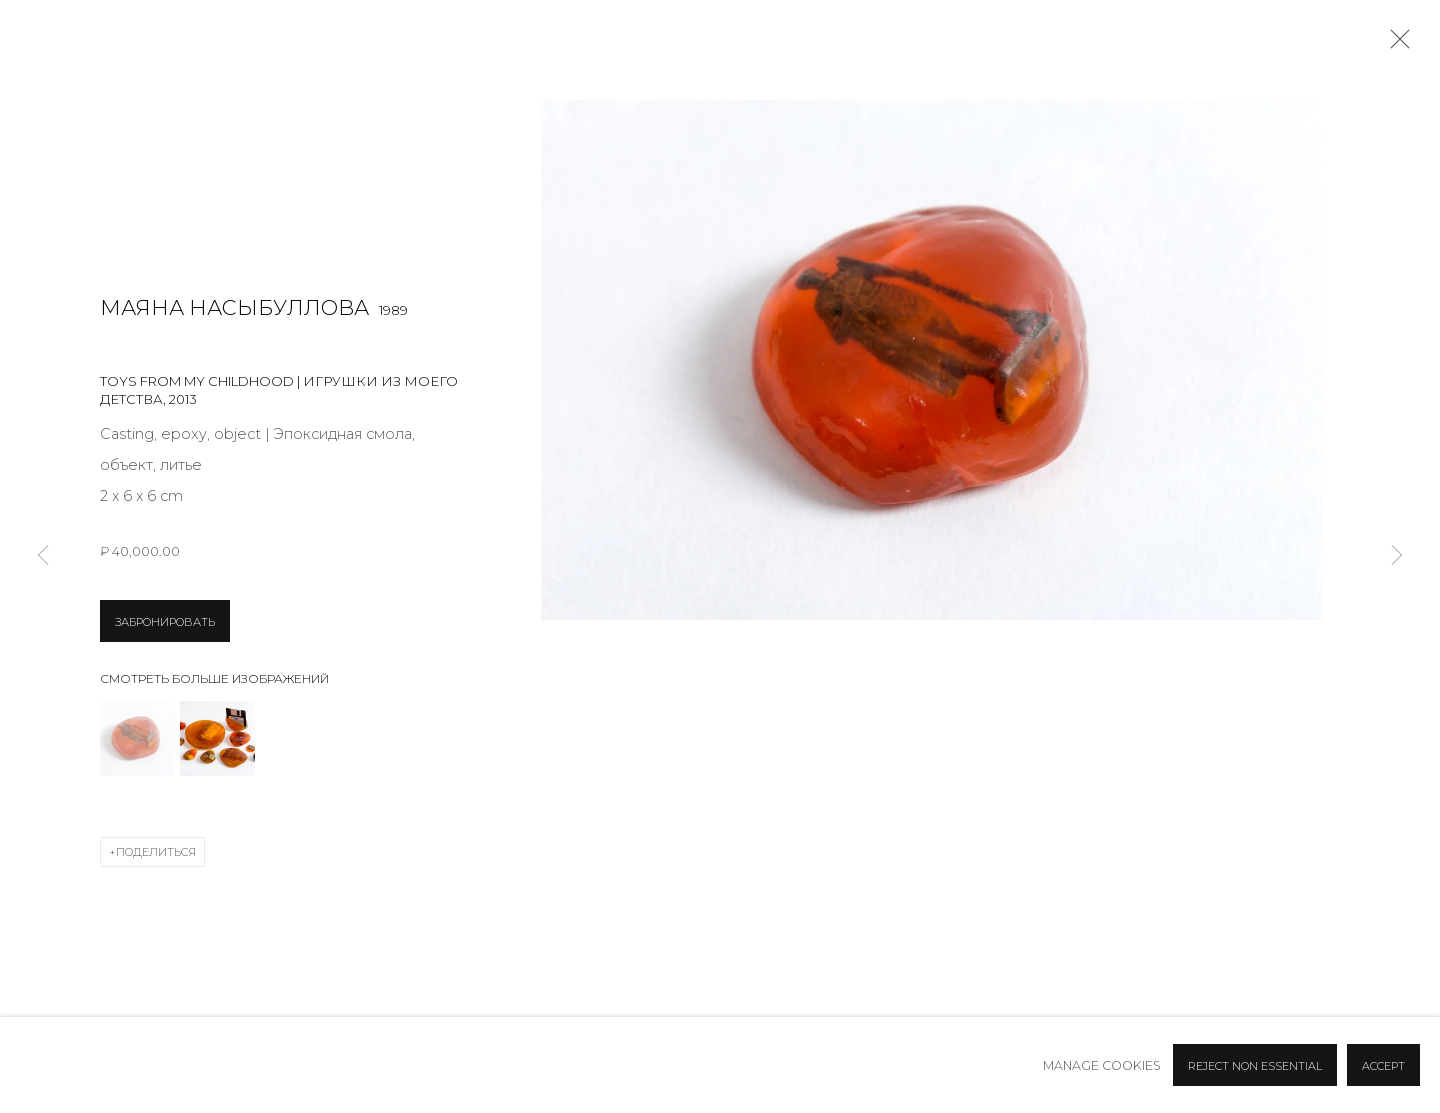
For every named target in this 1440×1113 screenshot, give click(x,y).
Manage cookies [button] (1102, 1065)
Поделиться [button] (156, 852)
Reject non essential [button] (1255, 1066)
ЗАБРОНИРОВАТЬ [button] (165, 622)
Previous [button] (43, 556)
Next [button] (1397, 556)
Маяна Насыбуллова (234, 307)
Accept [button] (1383, 1066)
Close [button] (1395, 45)
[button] (137, 738)
